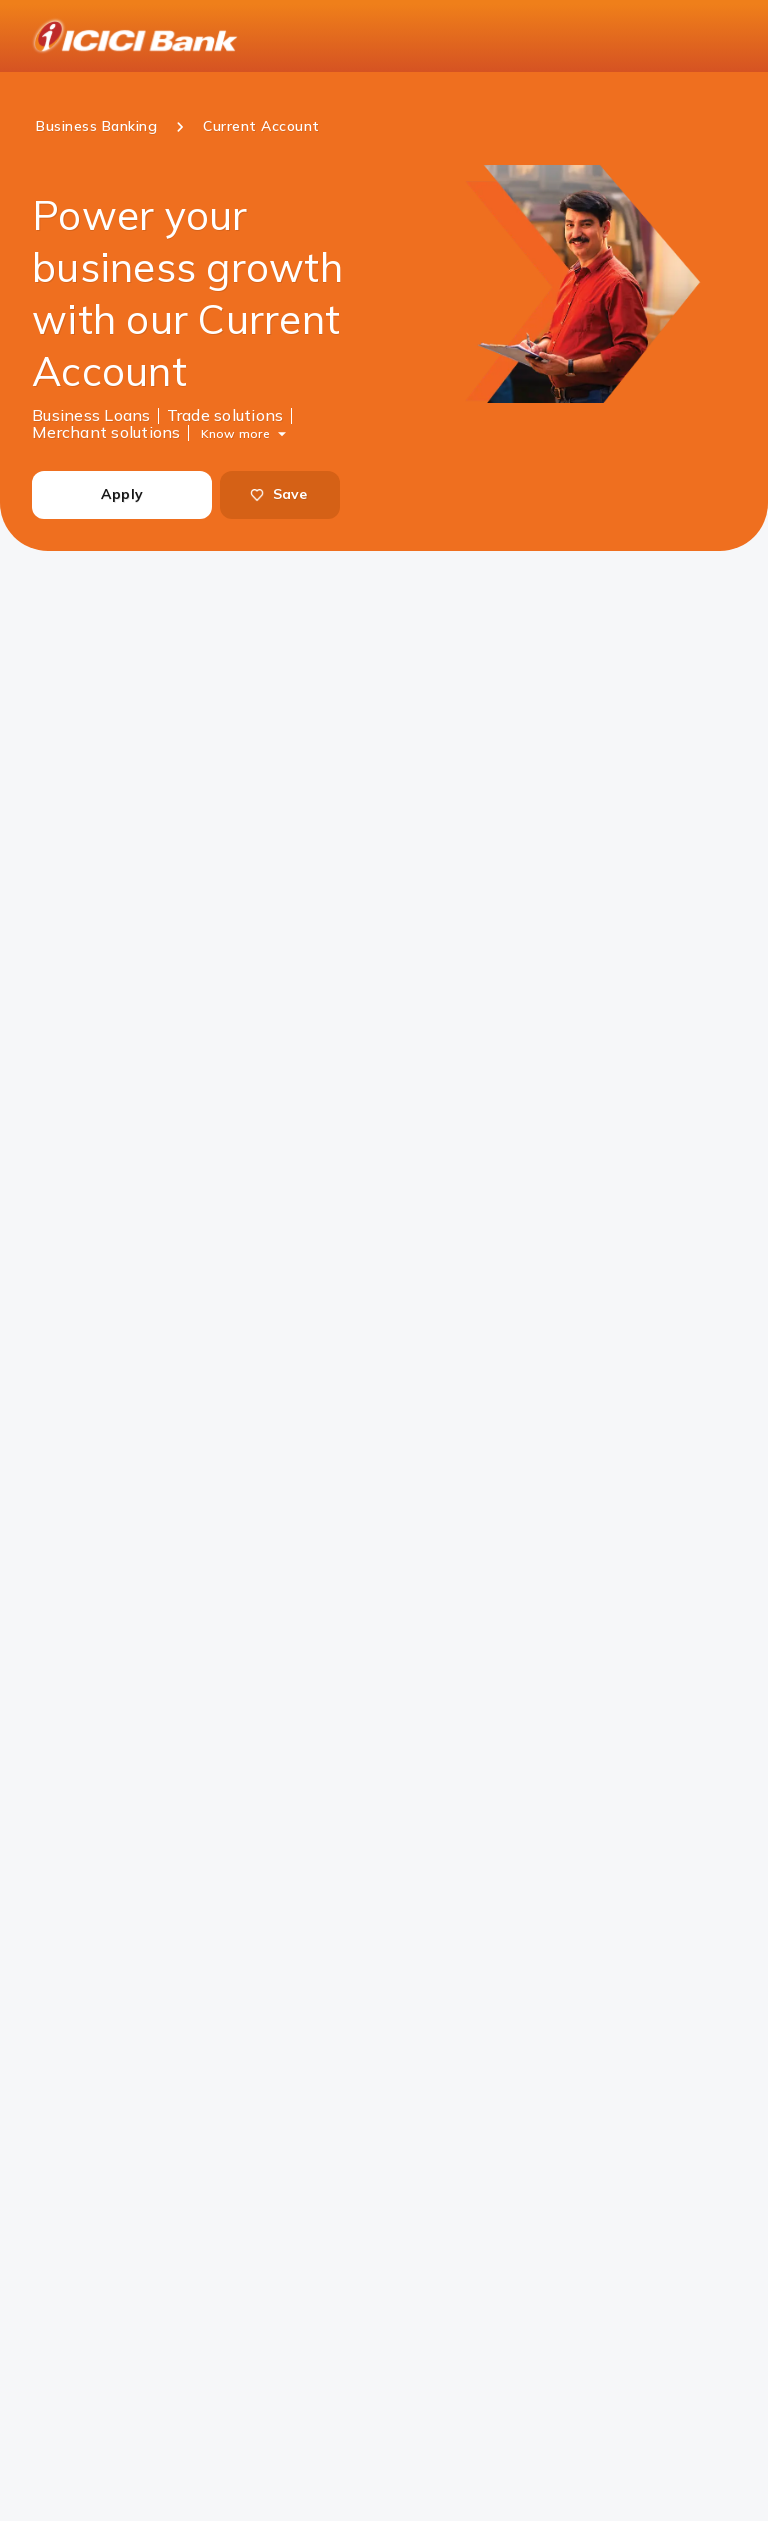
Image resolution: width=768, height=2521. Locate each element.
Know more (235, 432)
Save (278, 494)
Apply (122, 494)
